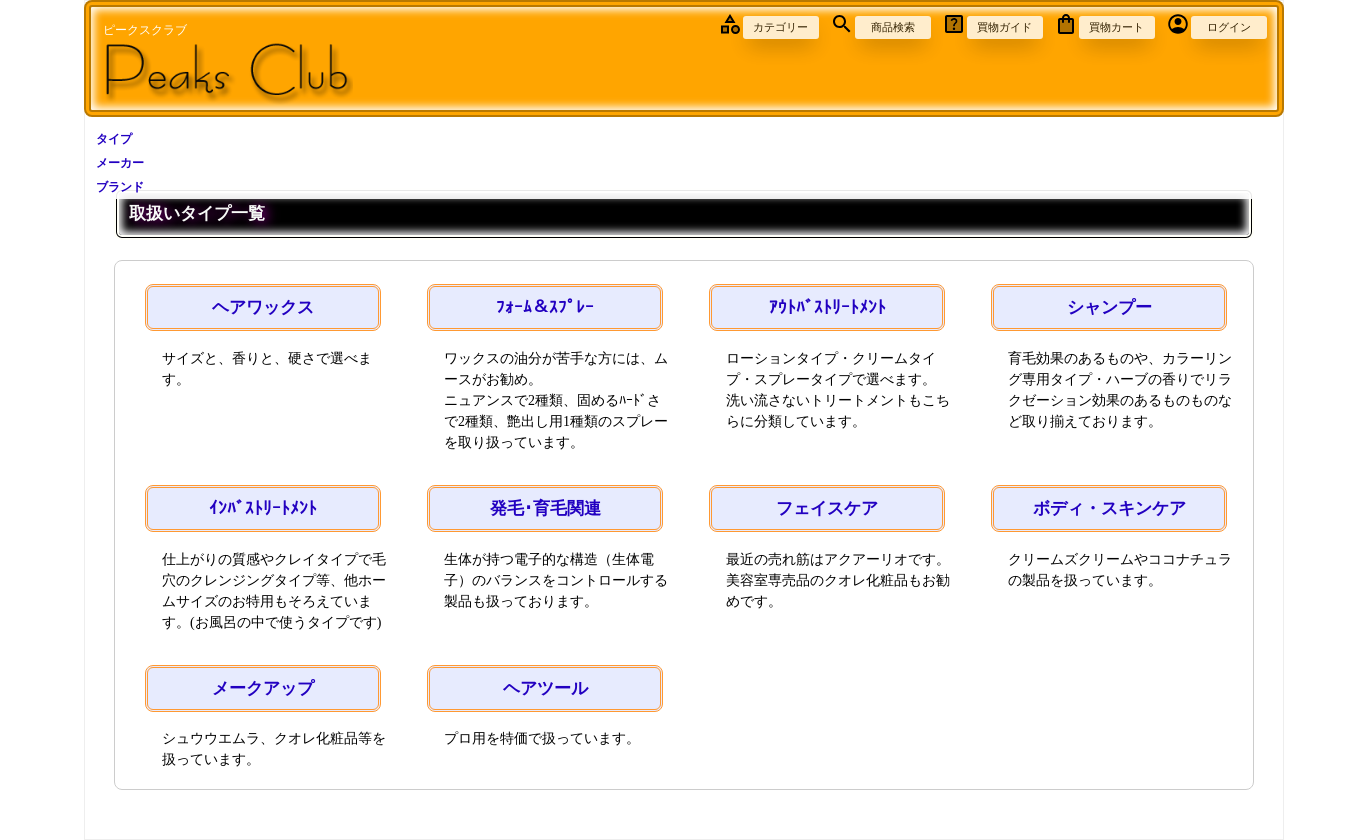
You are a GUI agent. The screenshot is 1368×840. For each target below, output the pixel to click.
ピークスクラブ (145, 30)
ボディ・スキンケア (1109, 508)
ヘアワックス (263, 307)
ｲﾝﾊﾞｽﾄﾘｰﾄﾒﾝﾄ (263, 508)
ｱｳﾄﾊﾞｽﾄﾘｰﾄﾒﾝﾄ (827, 307)
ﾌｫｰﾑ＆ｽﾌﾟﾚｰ (545, 307)
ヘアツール (545, 688)
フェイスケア (827, 508)
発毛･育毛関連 (545, 508)
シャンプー (1109, 307)
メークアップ (263, 688)
